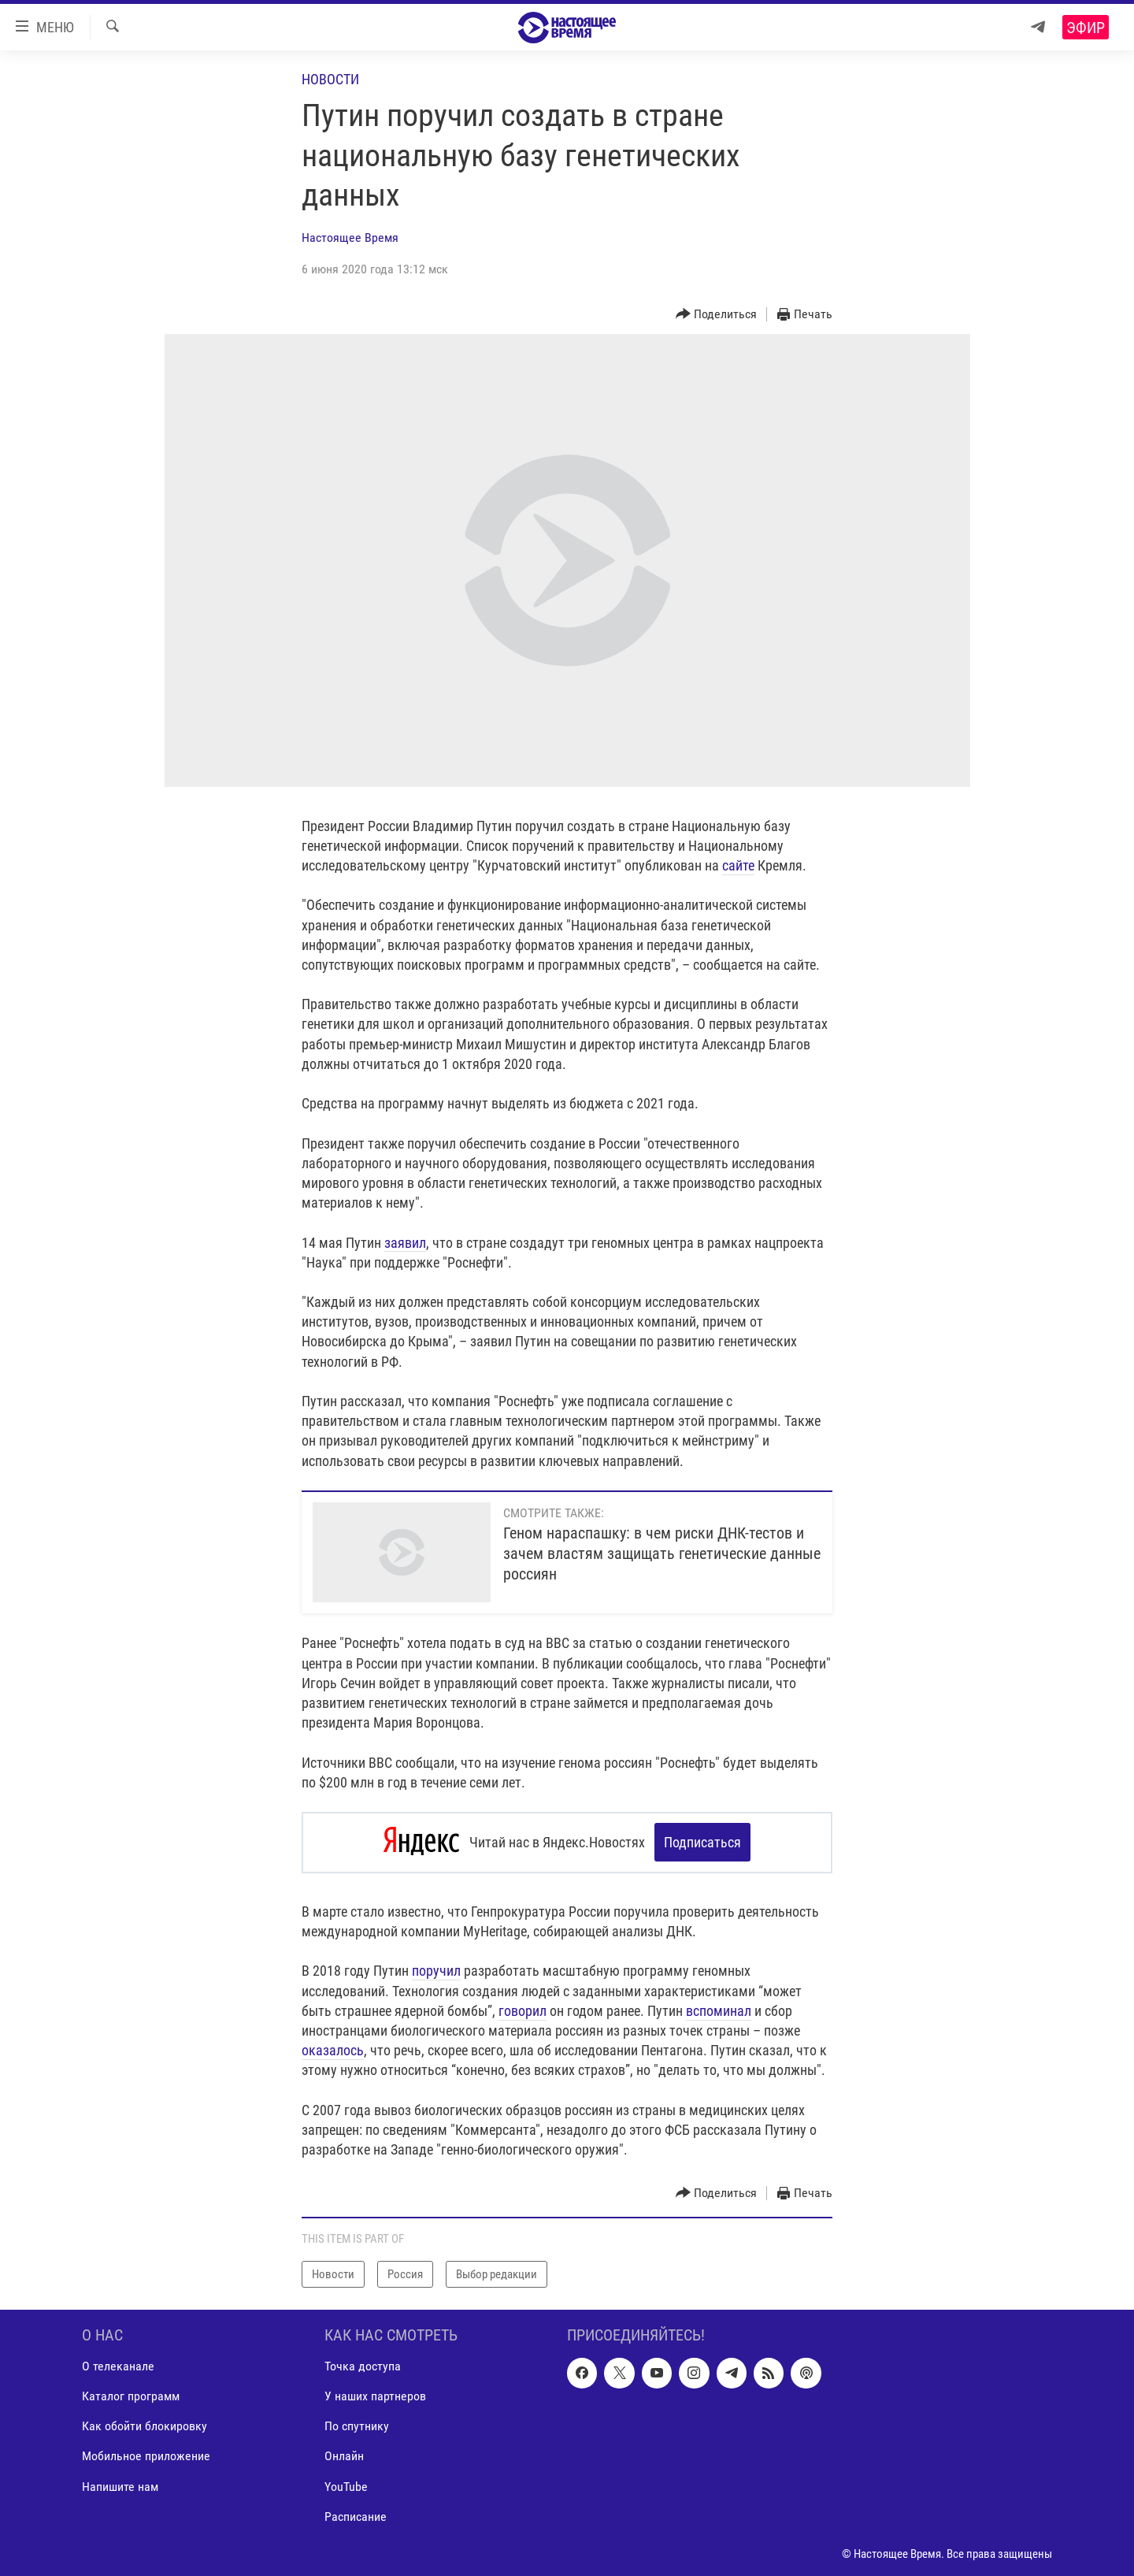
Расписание (355, 2515)
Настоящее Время (350, 237)
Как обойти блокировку (144, 2425)
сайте (738, 865)
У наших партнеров (375, 2396)
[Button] (717, 314)
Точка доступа (362, 2366)
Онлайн (344, 2455)
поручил (436, 1970)
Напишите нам (120, 2485)
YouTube (346, 2485)
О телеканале (118, 2366)
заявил (405, 1242)
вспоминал (718, 2010)
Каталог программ (131, 2396)
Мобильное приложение (146, 2455)
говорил (522, 2010)
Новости (330, 79)
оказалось (333, 2050)
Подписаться (702, 1842)
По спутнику (356, 2425)
